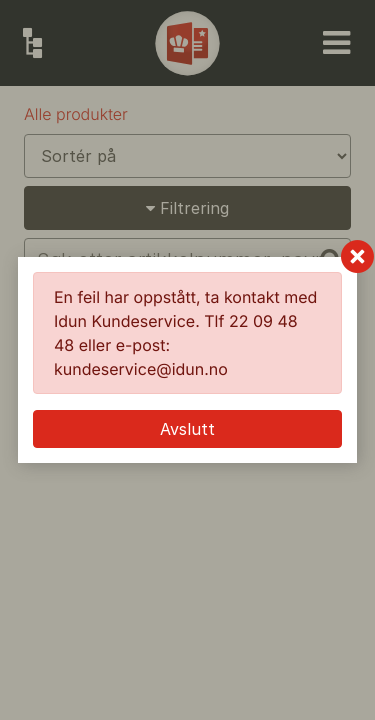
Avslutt (187, 429)
